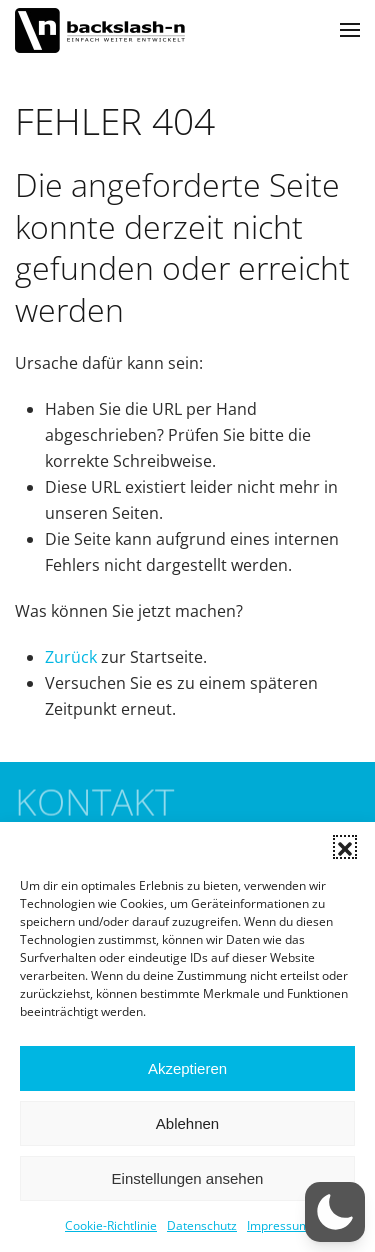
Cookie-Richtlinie (111, 1225)
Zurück (71, 657)
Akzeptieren (187, 1068)
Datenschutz (202, 1225)
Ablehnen (187, 1123)
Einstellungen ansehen (188, 1178)
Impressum (278, 1225)
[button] (345, 847)
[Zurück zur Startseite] (100, 30)
